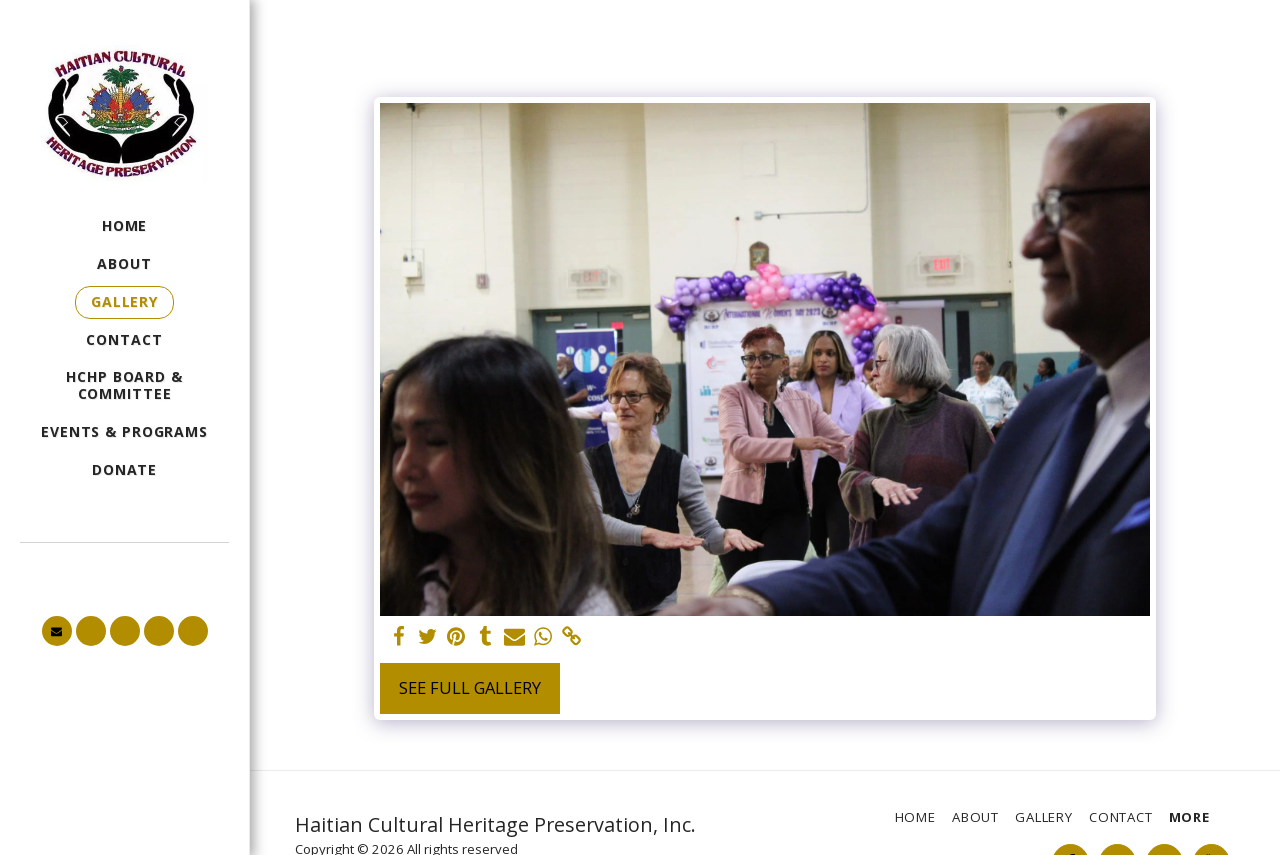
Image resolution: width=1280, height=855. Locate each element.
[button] (57, 631)
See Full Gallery (470, 687)
